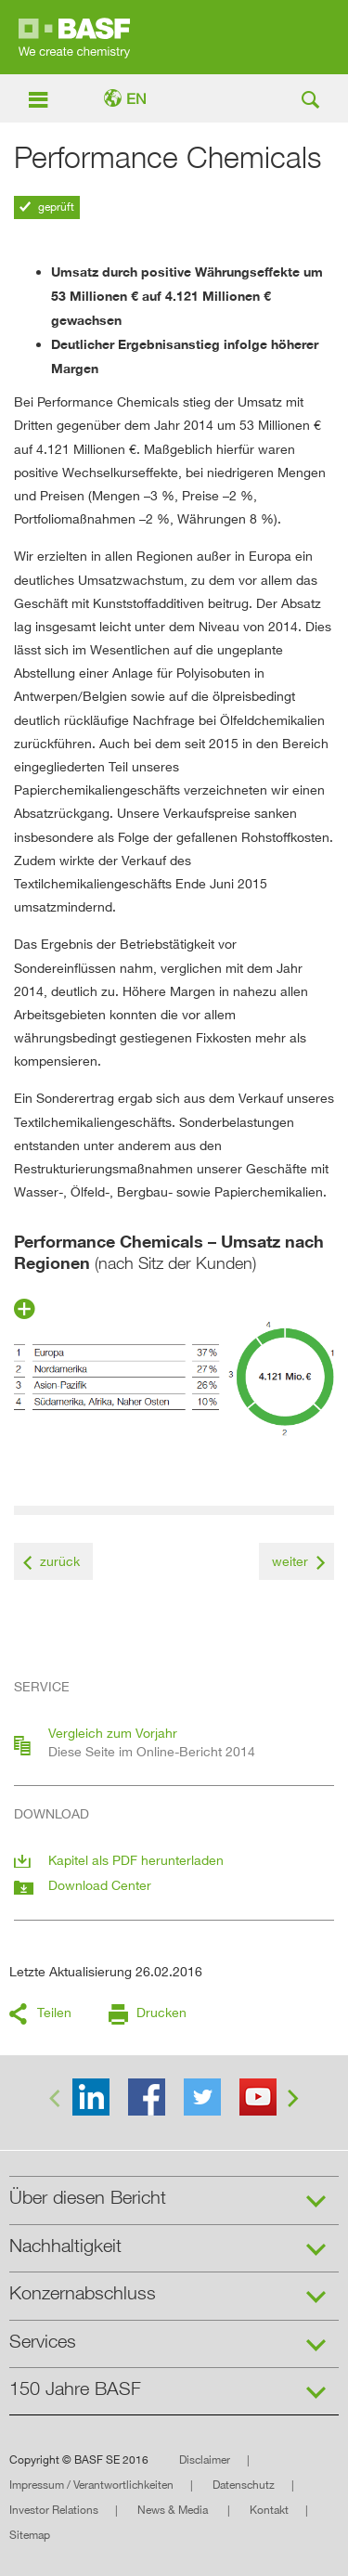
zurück (60, 1561)
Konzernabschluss (82, 2293)
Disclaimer (204, 2459)
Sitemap (29, 2535)
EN (136, 98)
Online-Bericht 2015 (174, 37)
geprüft (54, 207)
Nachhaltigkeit (65, 2245)
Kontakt (269, 2510)
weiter (290, 1561)
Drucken (161, 2012)
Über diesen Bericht (87, 2197)
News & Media (174, 2510)
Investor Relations (53, 2510)
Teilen (54, 2012)
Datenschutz (244, 2485)
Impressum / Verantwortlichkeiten (91, 2485)
